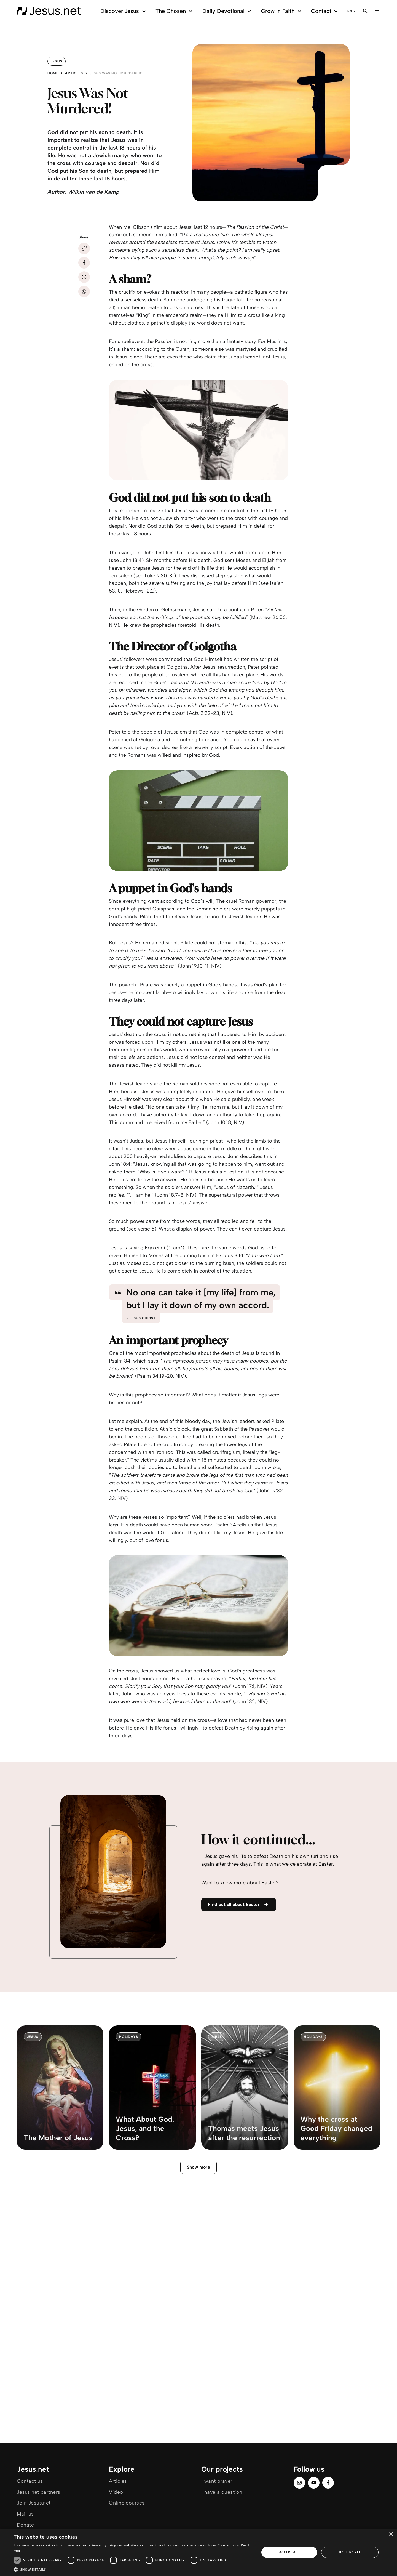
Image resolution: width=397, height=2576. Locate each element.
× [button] (391, 2534)
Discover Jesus (123, 11)
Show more (198, 2167)
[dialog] (198, 2552)
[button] (133, 2569)
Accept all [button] (289, 2552)
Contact (325, 11)
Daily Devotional (227, 11)
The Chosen (174, 11)
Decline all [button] (350, 2552)
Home (52, 73)
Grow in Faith (282, 11)
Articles (74, 73)
